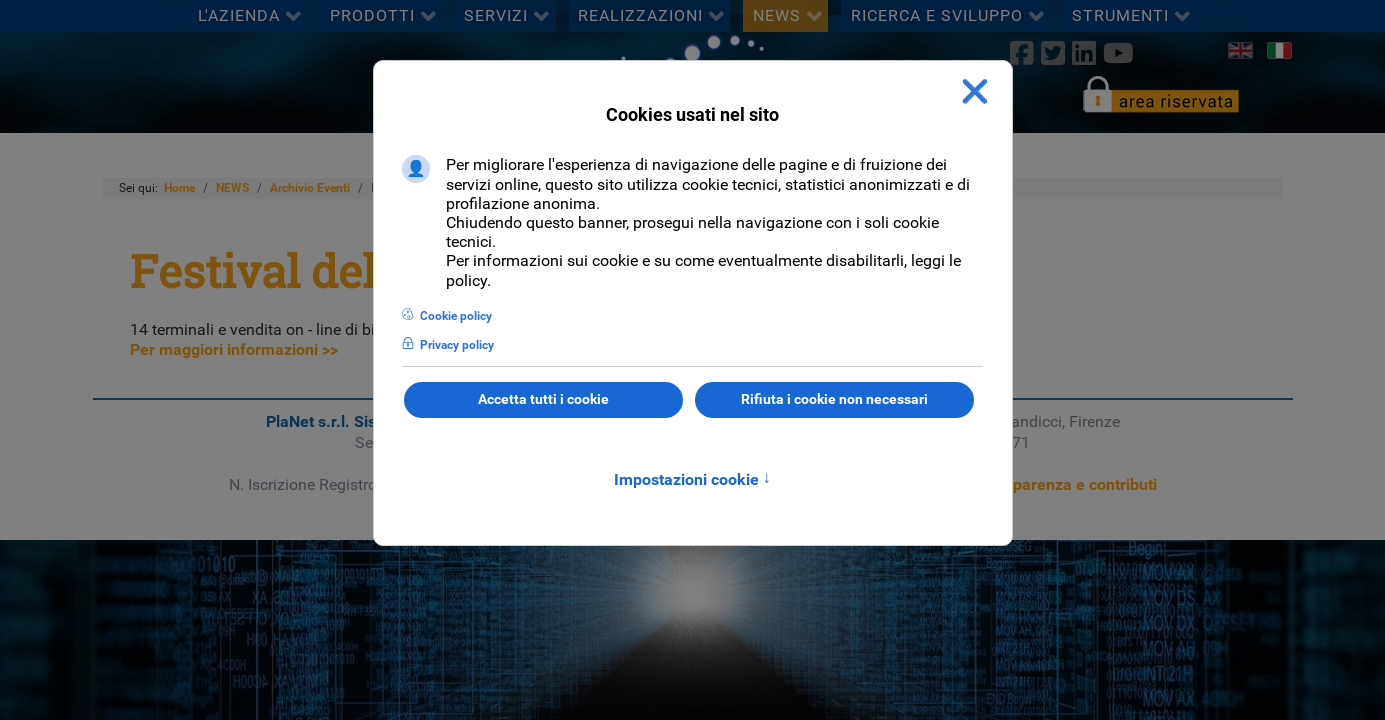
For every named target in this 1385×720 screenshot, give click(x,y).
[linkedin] (1083, 53)
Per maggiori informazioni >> (234, 349)
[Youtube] (1119, 53)
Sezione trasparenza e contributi (1040, 484)
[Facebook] (1021, 53)
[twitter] (1052, 53)
